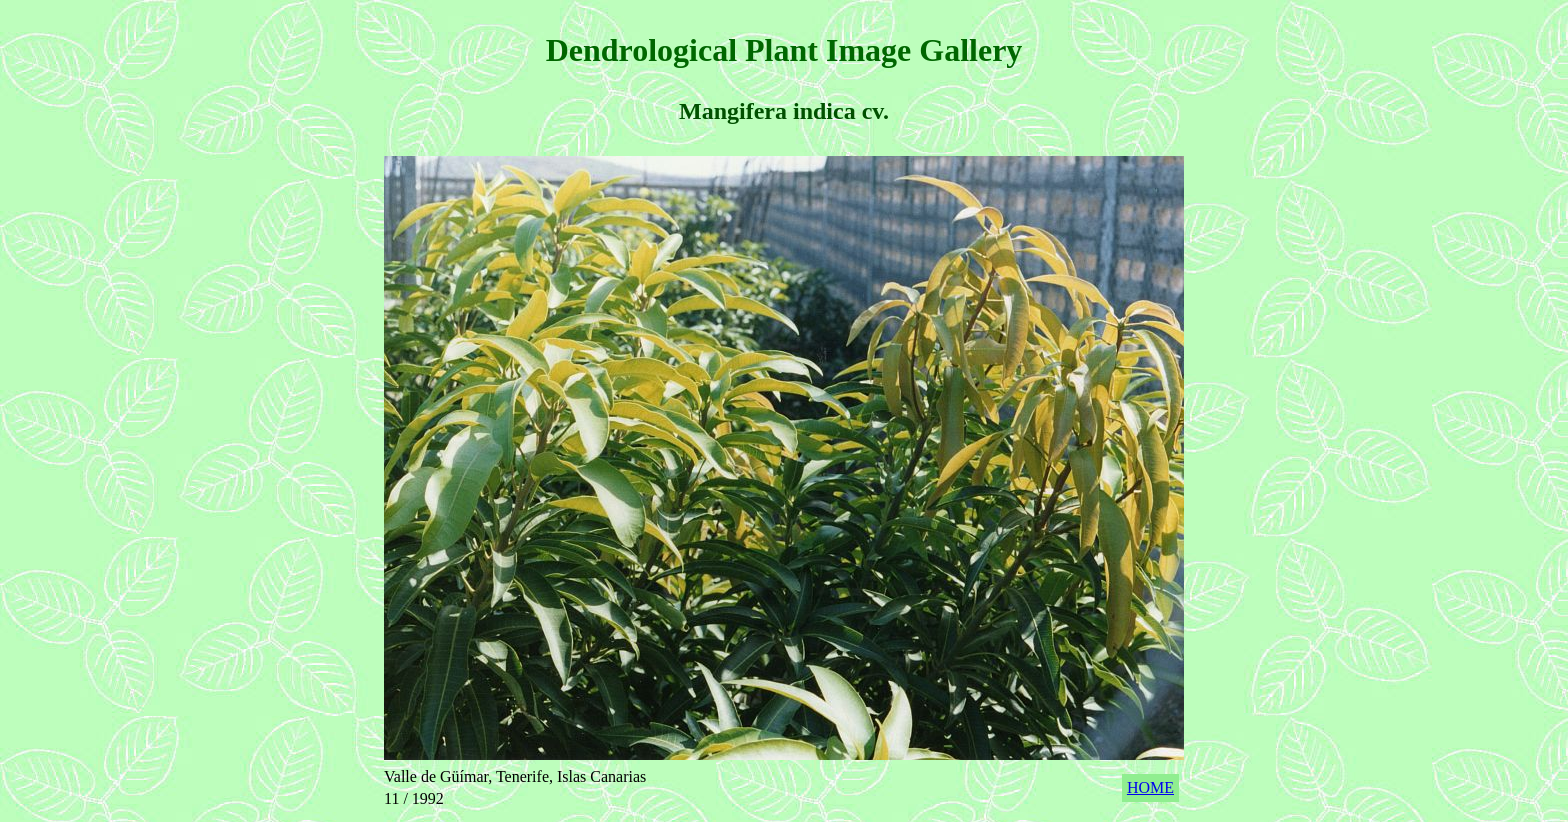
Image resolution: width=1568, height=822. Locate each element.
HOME (1150, 787)
